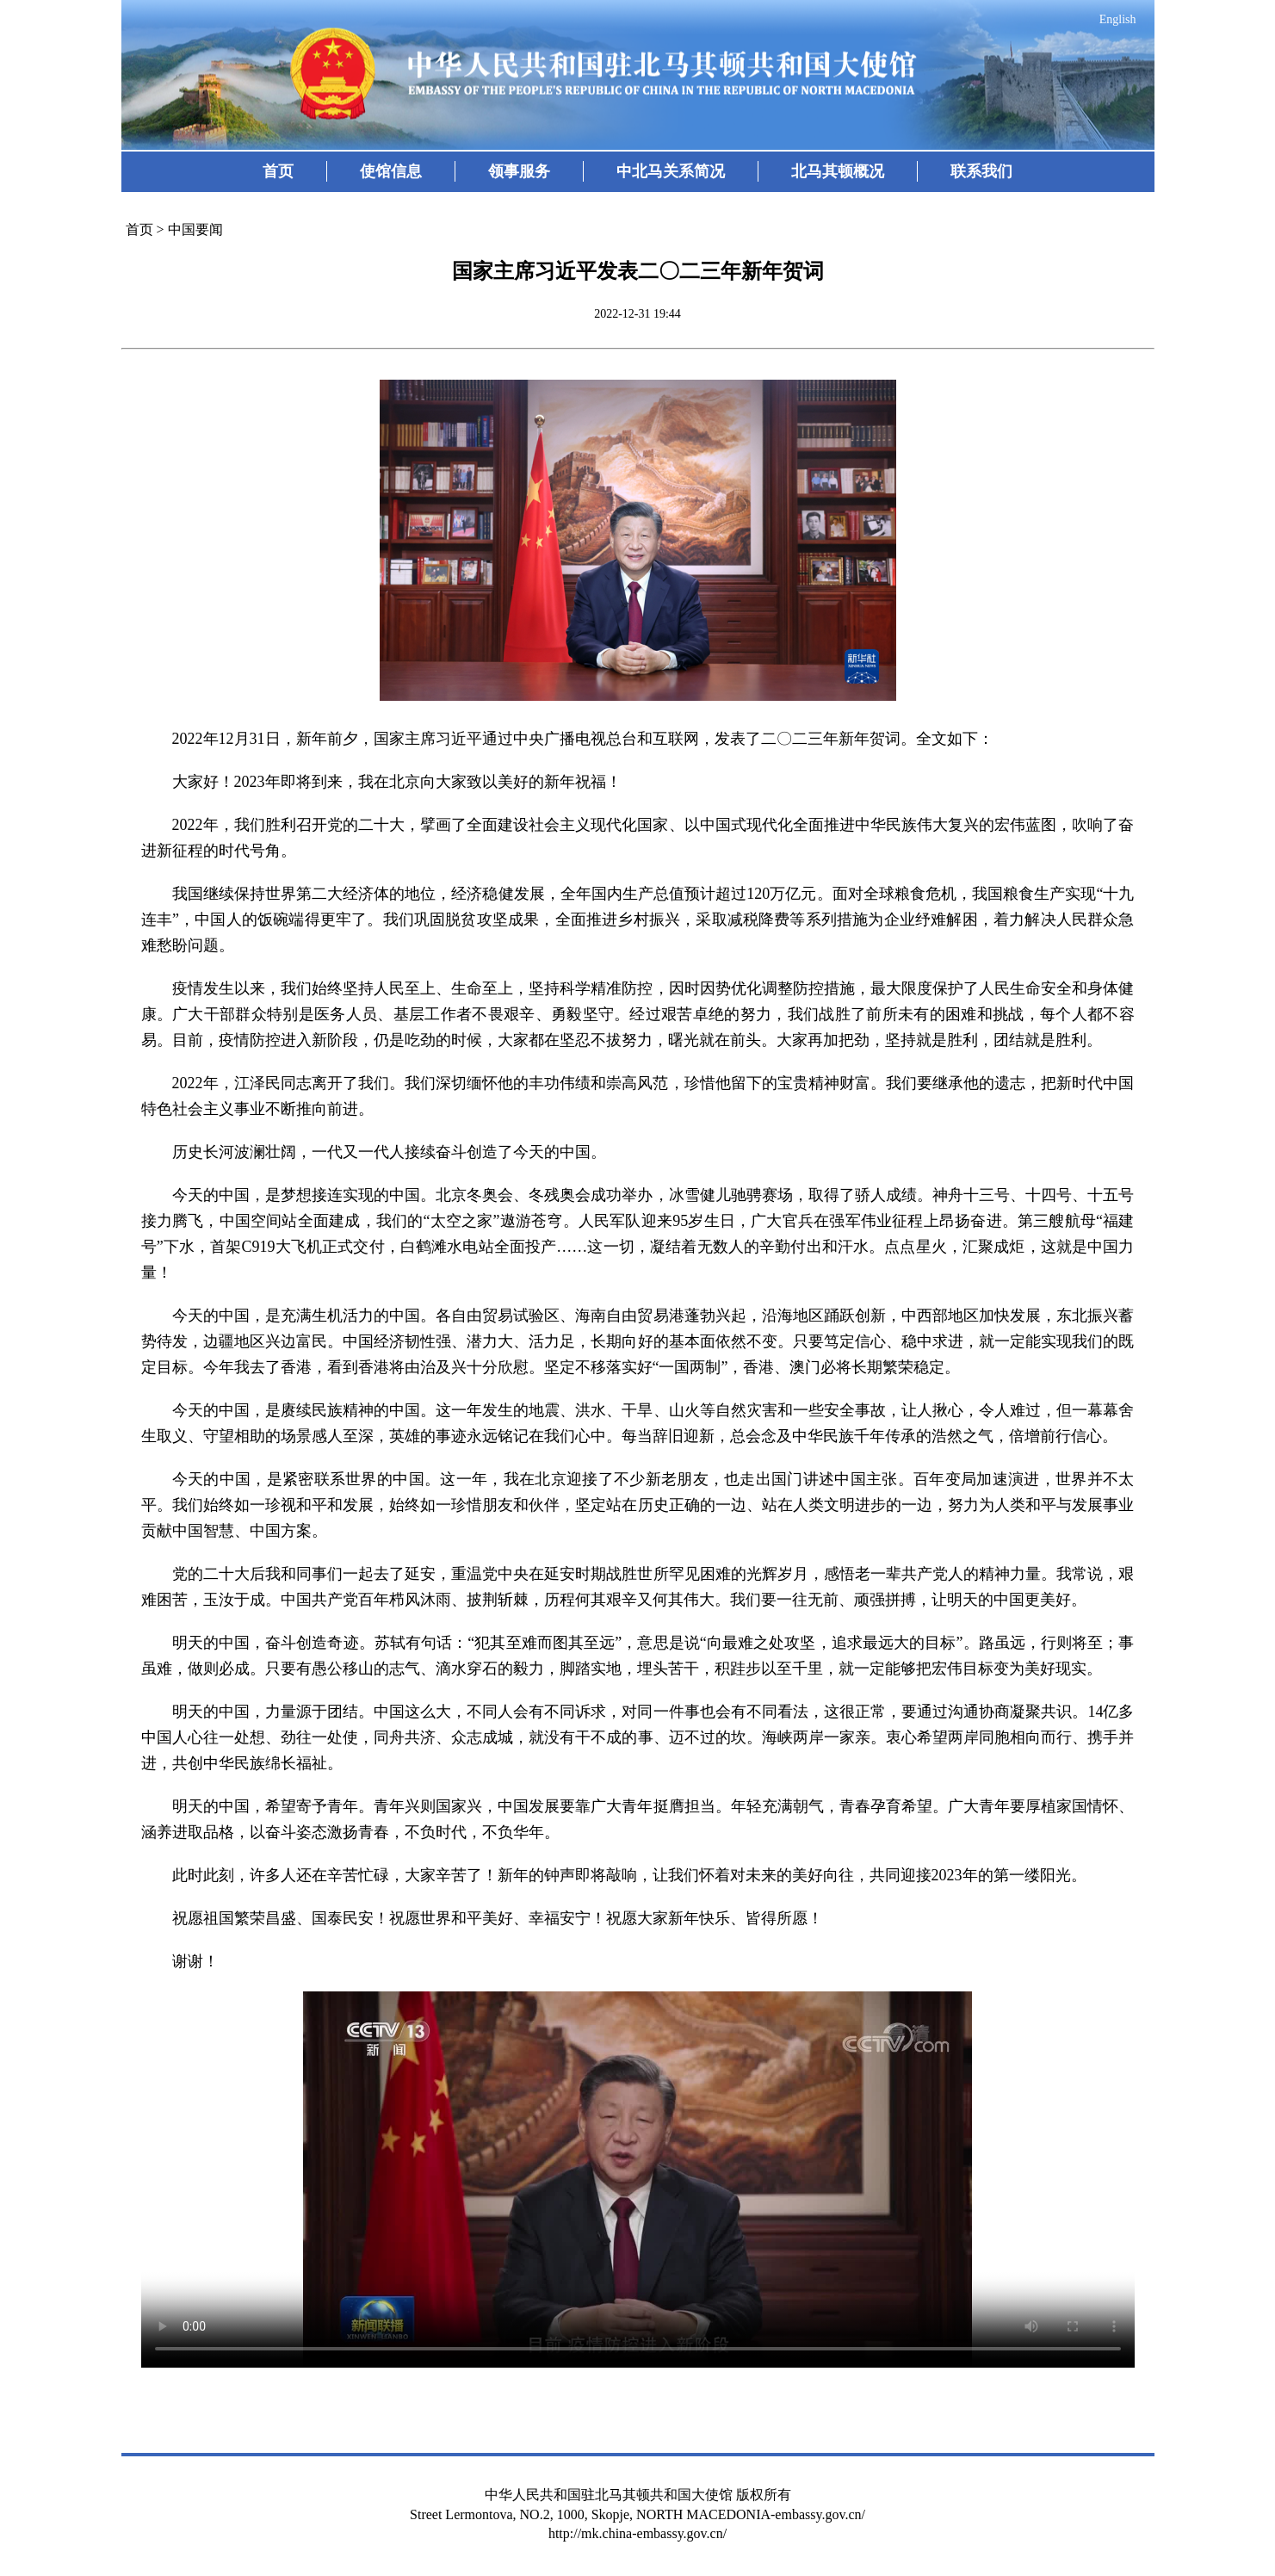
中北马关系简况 (670, 171)
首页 (278, 171)
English (1117, 19)
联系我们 (981, 171)
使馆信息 (391, 171)
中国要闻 (195, 229)
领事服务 (519, 171)
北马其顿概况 (837, 171)
